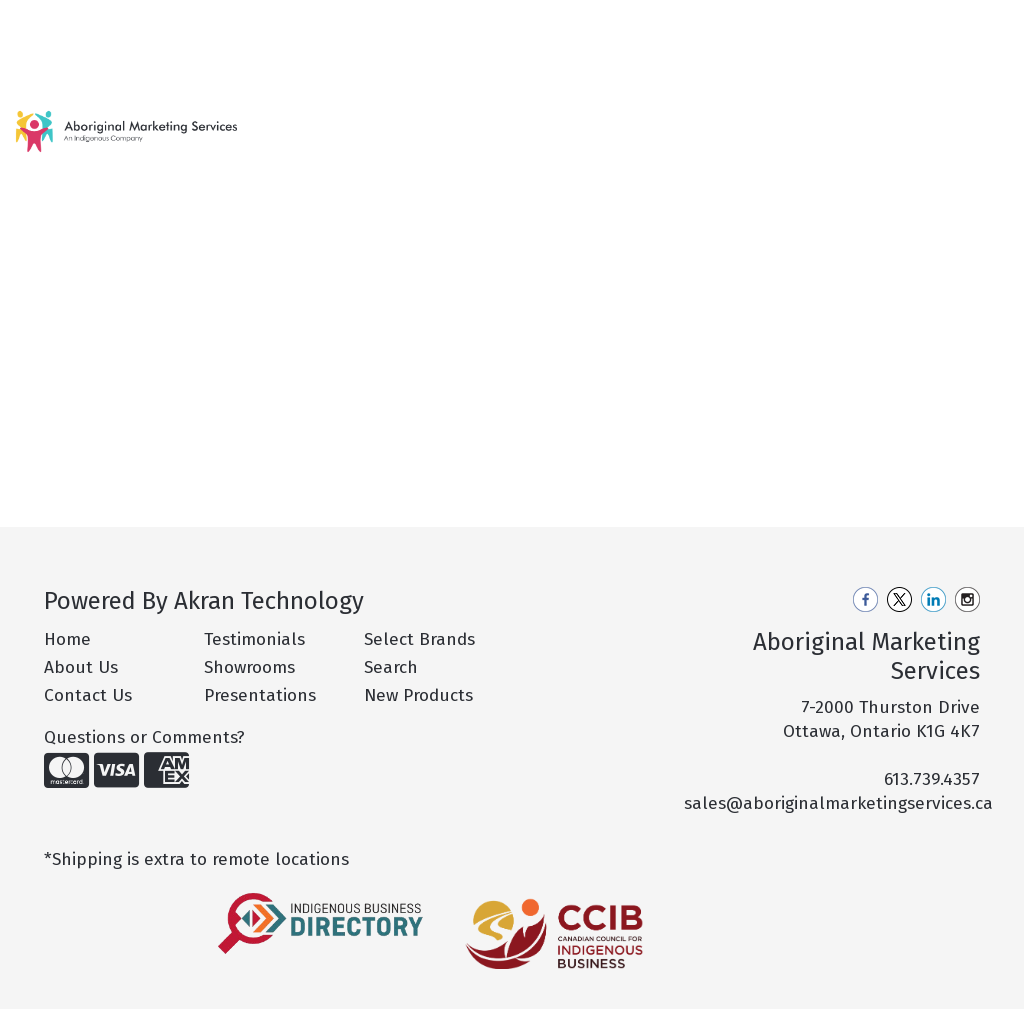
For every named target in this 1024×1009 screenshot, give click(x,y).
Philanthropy (363, 21)
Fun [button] (733, 131)
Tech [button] (967, 131)
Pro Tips (270, 21)
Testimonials (254, 639)
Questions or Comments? (144, 737)
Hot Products (385, 143)
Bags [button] (552, 131)
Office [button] (893, 131)
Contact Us (58, 65)
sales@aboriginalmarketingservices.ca (838, 803)
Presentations (260, 695)
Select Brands (419, 639)
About (97, 21)
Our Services (179, 21)
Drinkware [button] (644, 131)
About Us (81, 667)
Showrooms (249, 667)
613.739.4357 (932, 779)
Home (40, 21)
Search (750, 21)
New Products (299, 143)
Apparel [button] (468, 131)
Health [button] (809, 131)
